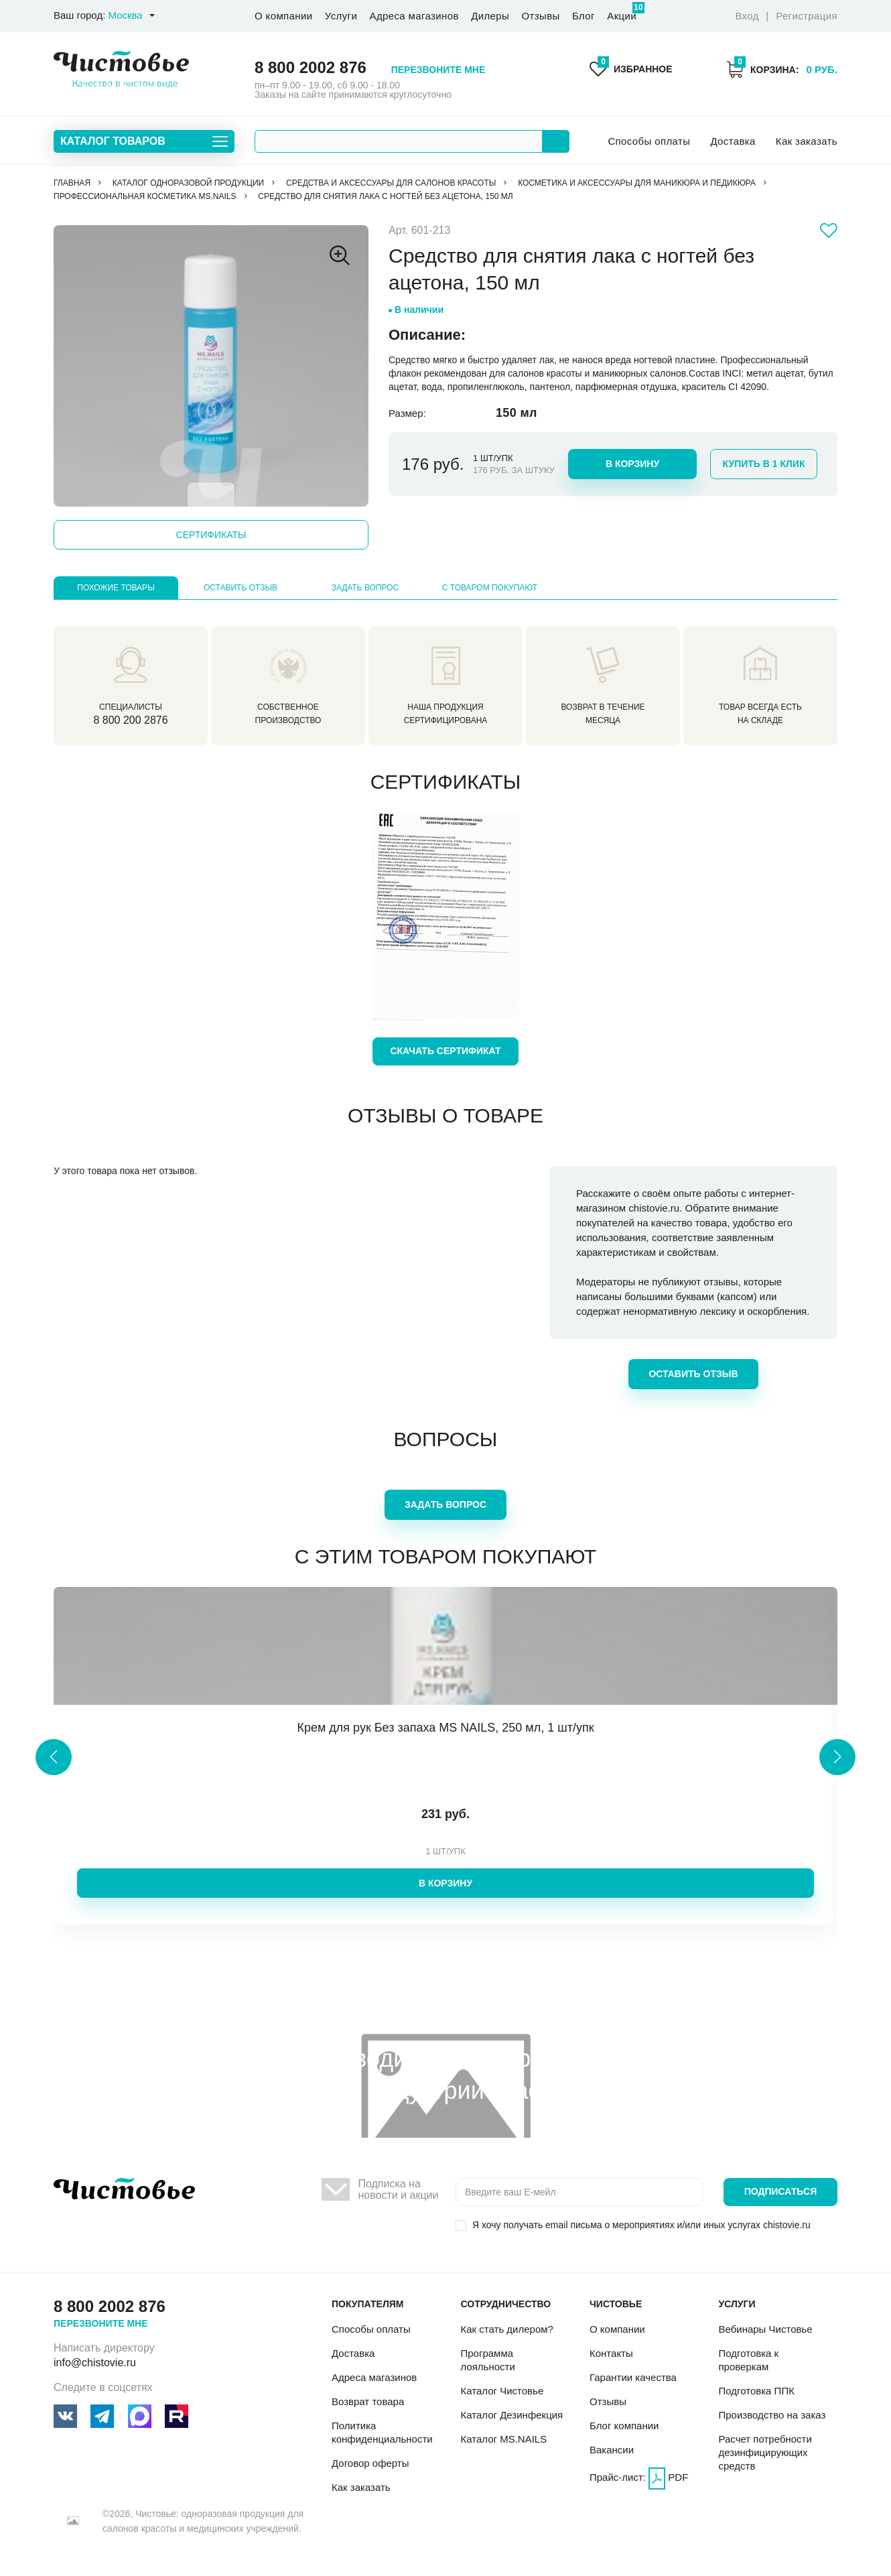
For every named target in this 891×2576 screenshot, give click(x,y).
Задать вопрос (365, 587)
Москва (125, 15)
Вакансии (612, 2449)
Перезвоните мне (438, 69)
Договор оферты (370, 2463)
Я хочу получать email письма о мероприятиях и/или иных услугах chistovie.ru (641, 2224)
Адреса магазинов (414, 15)
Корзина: (781, 69)
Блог (583, 15)
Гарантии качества (633, 2377)
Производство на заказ (771, 2415)
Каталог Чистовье (501, 2390)
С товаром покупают (489, 587)
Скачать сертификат (445, 1050)
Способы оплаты (649, 141)
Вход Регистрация (786, 15)
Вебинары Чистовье (765, 2329)
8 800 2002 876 (310, 67)
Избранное (631, 69)
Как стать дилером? (506, 2329)
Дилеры (490, 15)
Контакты (611, 2353)
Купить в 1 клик (764, 463)
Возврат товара (368, 2401)
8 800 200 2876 (130, 720)
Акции (621, 11)
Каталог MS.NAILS (503, 2439)
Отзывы (540, 15)
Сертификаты (211, 534)
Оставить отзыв (240, 587)
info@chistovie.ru (95, 2362)
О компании (283, 15)
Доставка (732, 141)
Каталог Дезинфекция (511, 2415)
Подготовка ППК (756, 2390)
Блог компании (624, 2425)
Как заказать (806, 141)
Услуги (341, 15)
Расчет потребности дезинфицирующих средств (764, 2452)
